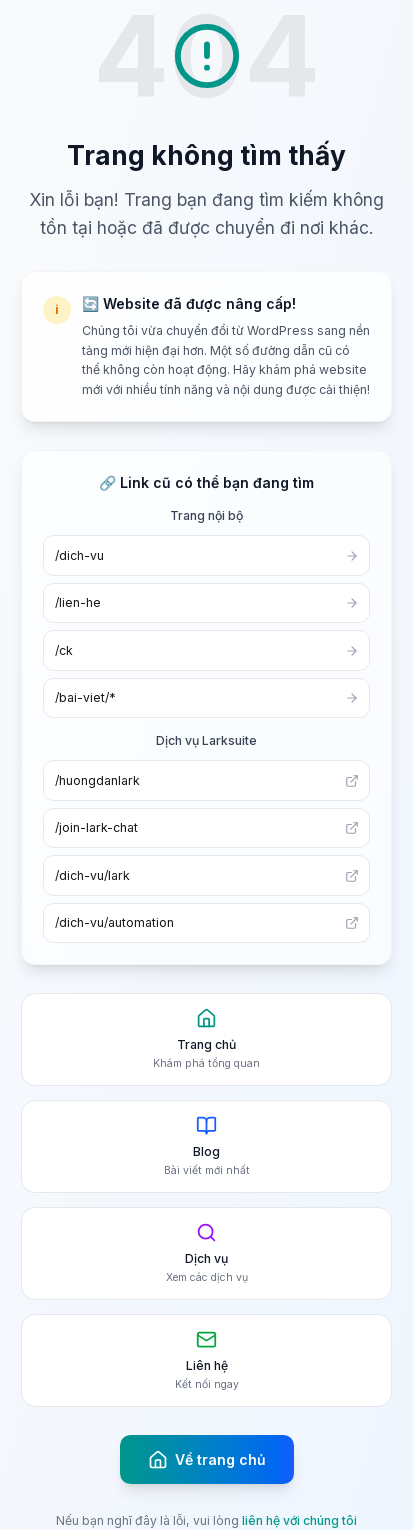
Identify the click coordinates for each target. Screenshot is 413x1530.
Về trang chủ (207, 1460)
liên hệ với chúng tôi (299, 1520)
